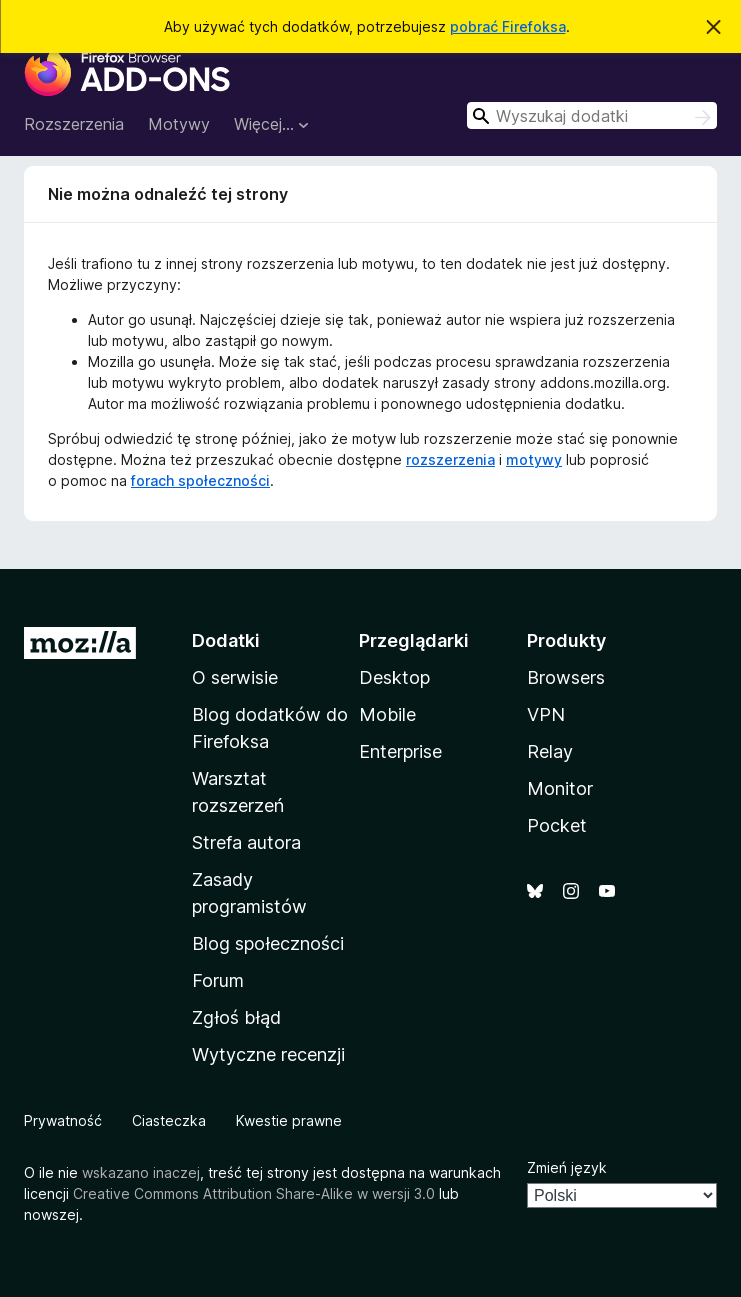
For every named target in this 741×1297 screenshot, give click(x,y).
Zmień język (567, 1167)
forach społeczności (200, 480)
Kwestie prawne (289, 1120)
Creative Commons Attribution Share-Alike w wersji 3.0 (254, 1193)
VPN (546, 714)
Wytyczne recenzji (268, 1054)
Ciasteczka (169, 1120)
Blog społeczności (268, 943)
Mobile (387, 714)
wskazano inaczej (141, 1172)
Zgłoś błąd (236, 1017)
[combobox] (592, 115)
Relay (550, 751)
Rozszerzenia (74, 124)
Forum (218, 980)
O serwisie (235, 677)
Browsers (566, 677)
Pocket (557, 825)
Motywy (179, 124)
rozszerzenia (450, 459)
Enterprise (400, 751)
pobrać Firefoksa (508, 26)
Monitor (560, 788)
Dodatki (226, 640)
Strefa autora (246, 842)
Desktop (394, 677)
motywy (534, 459)
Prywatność (63, 1120)
